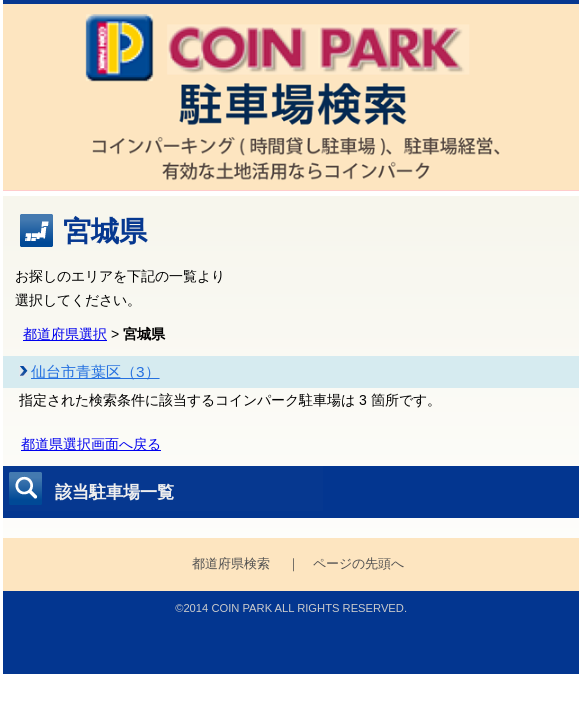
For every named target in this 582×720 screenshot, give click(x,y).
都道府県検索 (231, 564)
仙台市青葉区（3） (95, 371)
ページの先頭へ (358, 564)
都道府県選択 (65, 334)
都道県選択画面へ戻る (91, 444)
